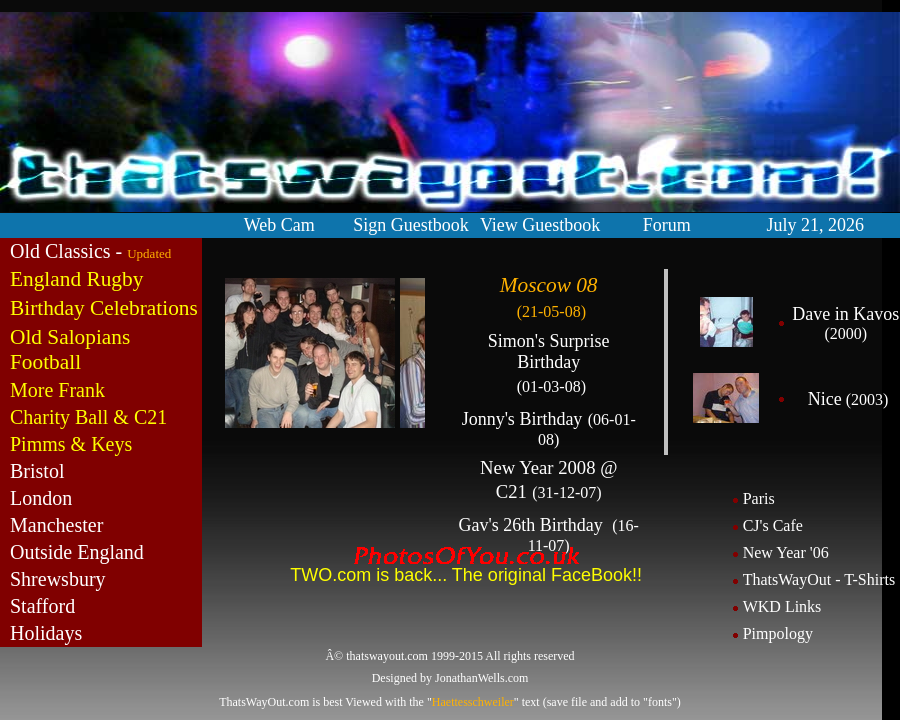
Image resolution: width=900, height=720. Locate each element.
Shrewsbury (58, 579)
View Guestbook (540, 225)
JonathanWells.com (481, 678)
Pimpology (778, 633)
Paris (759, 498)
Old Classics (60, 251)
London (41, 498)
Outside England (77, 552)
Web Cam (279, 225)
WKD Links (782, 606)
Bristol (37, 471)
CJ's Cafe (773, 525)
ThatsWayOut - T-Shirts (819, 579)
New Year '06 (786, 552)
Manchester (56, 525)
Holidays (46, 633)
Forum (667, 225)
